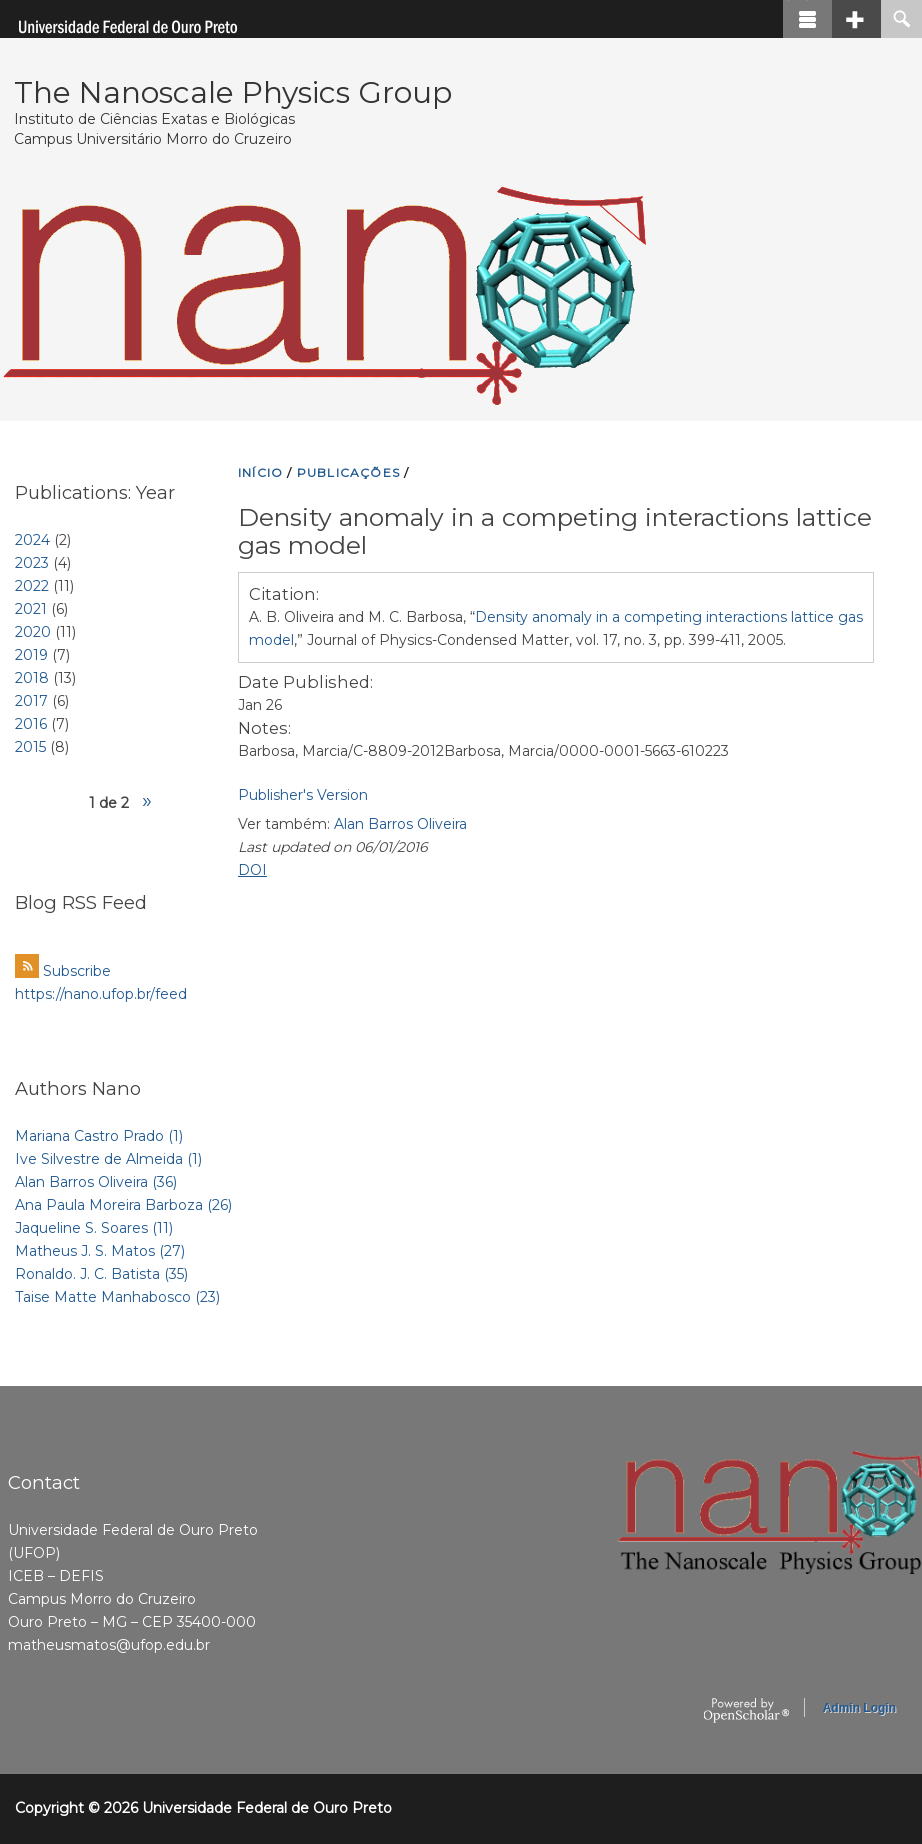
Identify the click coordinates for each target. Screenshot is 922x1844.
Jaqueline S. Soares (94, 1228)
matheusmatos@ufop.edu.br (109, 1645)
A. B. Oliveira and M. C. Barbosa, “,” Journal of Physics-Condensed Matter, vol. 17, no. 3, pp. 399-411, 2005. (556, 628)
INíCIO (260, 472)
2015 (30, 747)
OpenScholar (746, 1711)
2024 (32, 540)
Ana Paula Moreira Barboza (123, 1205)
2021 (31, 609)
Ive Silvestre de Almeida (108, 1159)
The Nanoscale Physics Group (233, 92)
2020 (33, 632)
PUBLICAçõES (348, 472)
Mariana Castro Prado (99, 1136)
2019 (31, 655)
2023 (32, 563)
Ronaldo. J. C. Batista (101, 1274)
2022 (32, 586)
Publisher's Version (303, 795)
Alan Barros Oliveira (400, 824)
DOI (252, 870)
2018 (32, 678)
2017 (31, 701)
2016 (31, 724)
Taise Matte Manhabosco (117, 1297)
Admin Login (859, 1708)
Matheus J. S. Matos (100, 1251)
